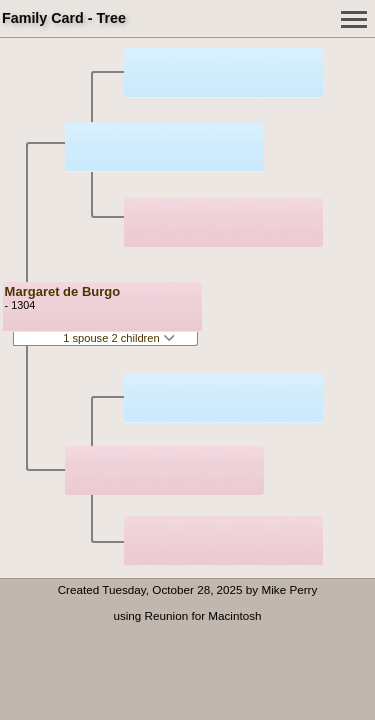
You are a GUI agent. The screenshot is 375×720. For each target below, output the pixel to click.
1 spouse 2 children (119, 338)
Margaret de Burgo (63, 291)
